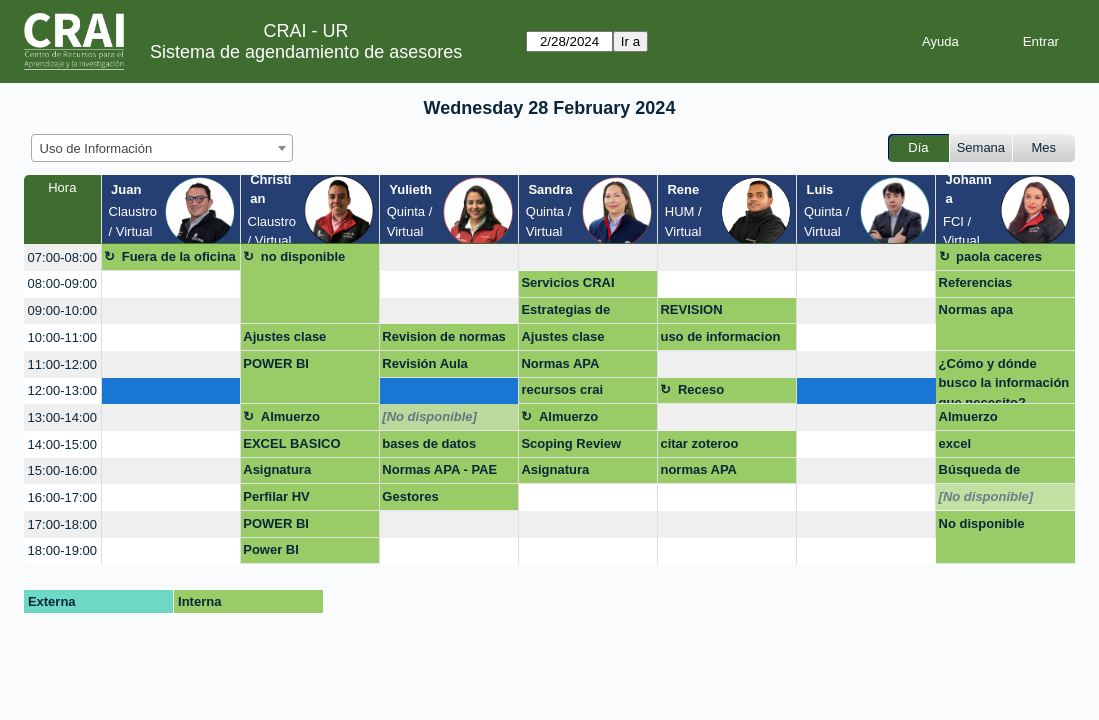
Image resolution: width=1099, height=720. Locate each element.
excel (955, 443)
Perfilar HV (276, 496)
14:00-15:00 (62, 444)
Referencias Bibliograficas (982, 286)
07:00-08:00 (62, 257)
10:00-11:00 (62, 337)
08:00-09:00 (62, 283)
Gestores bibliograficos (424, 500)
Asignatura (277, 469)
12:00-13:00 (62, 390)
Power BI (271, 549)
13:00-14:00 (62, 417)
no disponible (303, 256)
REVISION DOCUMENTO (702, 313)
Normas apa (976, 309)
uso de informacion (720, 336)
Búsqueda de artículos (980, 473)
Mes (1044, 147)
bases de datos (429, 443)
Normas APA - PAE (439, 469)
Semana (981, 147)
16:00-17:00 (62, 497)
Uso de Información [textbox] (96, 148)
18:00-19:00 (62, 550)
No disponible (982, 523)
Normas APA (560, 363)
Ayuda (940, 41)
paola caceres (999, 256)
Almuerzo (290, 416)
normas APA (698, 469)
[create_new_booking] (449, 257)
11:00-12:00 (62, 364)
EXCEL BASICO (291, 443)
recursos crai (562, 389)
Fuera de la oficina (179, 256)
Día (918, 147)
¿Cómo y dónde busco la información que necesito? (1004, 380)
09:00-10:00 (62, 310)
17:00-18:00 (62, 524)
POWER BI (276, 363)
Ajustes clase (284, 336)
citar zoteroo (699, 443)
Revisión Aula (424, 363)
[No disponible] (429, 416)
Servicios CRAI (567, 282)
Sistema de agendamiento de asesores (306, 52)
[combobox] (162, 148)
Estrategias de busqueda (565, 313)
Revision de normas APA (444, 340)
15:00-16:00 (62, 470)
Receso (701, 389)
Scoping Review (571, 443)
